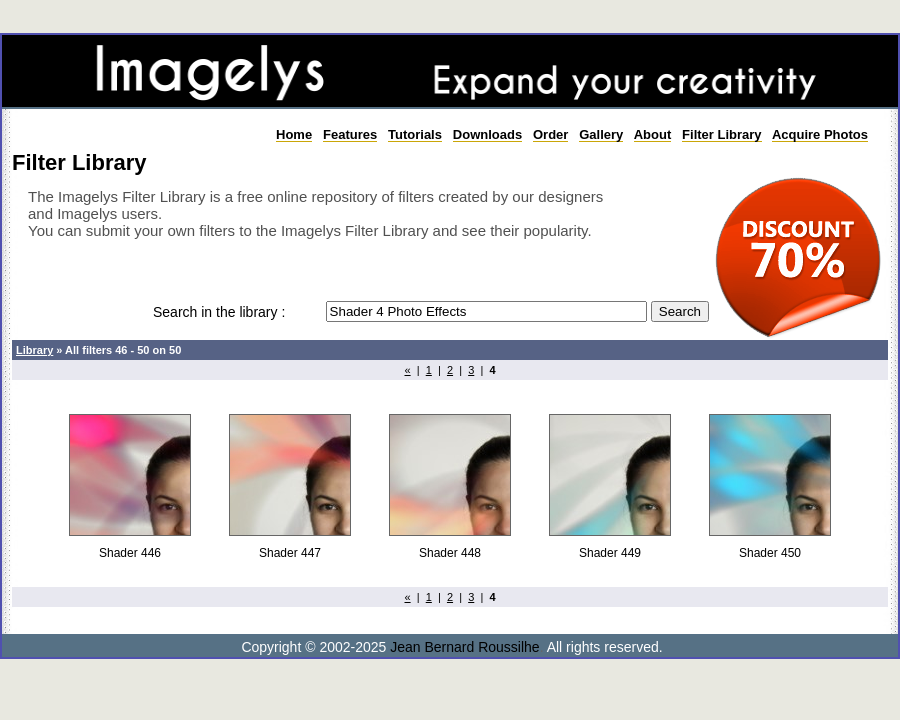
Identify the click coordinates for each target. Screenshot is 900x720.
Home (294, 134)
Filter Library (721, 134)
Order (550, 134)
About (653, 134)
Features (350, 134)
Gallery (601, 134)
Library (34, 350)
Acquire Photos (820, 134)
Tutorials (415, 134)
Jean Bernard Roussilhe (464, 647)
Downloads (487, 134)
